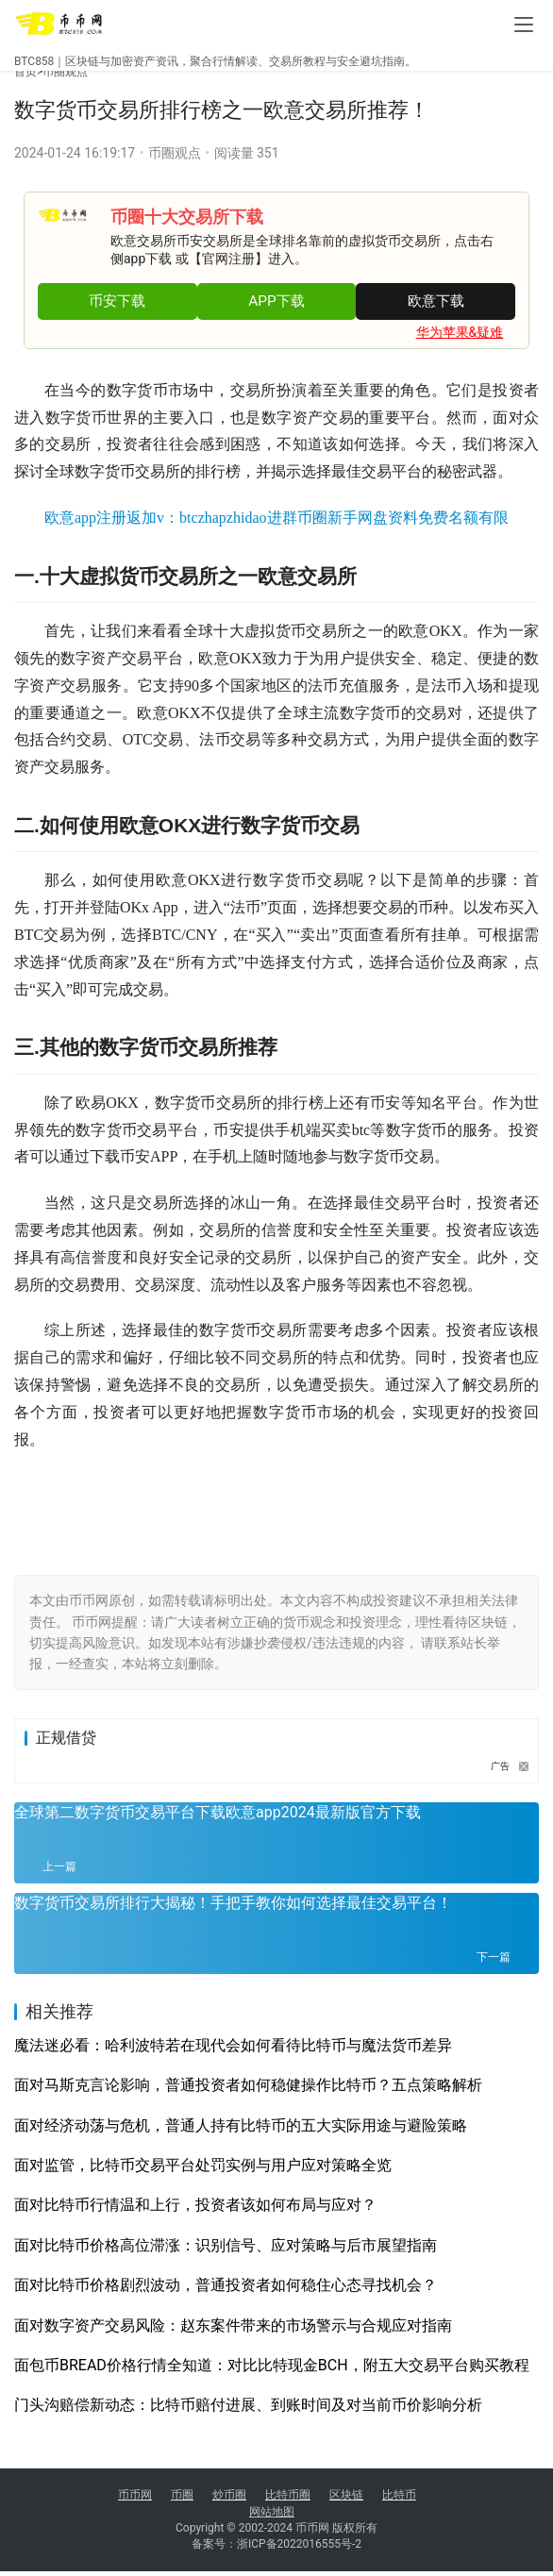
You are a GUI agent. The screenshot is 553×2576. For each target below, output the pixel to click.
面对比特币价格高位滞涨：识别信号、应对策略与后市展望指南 (225, 2245)
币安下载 (117, 301)
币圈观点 (65, 71)
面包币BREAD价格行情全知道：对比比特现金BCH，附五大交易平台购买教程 (271, 2365)
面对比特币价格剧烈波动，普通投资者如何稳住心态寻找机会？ (225, 2285)
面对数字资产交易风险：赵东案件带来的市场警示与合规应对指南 (233, 2325)
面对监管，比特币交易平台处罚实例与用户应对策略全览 (203, 2165)
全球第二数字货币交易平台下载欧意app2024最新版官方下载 (217, 1812)
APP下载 (276, 301)
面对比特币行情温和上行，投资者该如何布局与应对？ (195, 2205)
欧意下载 (436, 301)
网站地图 (271, 2511)
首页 (28, 71)
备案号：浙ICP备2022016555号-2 (276, 2548)
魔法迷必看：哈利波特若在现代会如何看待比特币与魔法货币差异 (233, 2045)
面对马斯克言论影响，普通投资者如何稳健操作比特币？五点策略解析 (248, 2085)
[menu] (524, 25)
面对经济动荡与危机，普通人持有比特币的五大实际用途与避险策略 (240, 2125)
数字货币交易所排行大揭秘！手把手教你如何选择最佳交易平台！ (233, 1903)
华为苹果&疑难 (460, 332)
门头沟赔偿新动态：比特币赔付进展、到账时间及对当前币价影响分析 (248, 2405)
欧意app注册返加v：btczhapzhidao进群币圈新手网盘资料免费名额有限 (276, 518)
